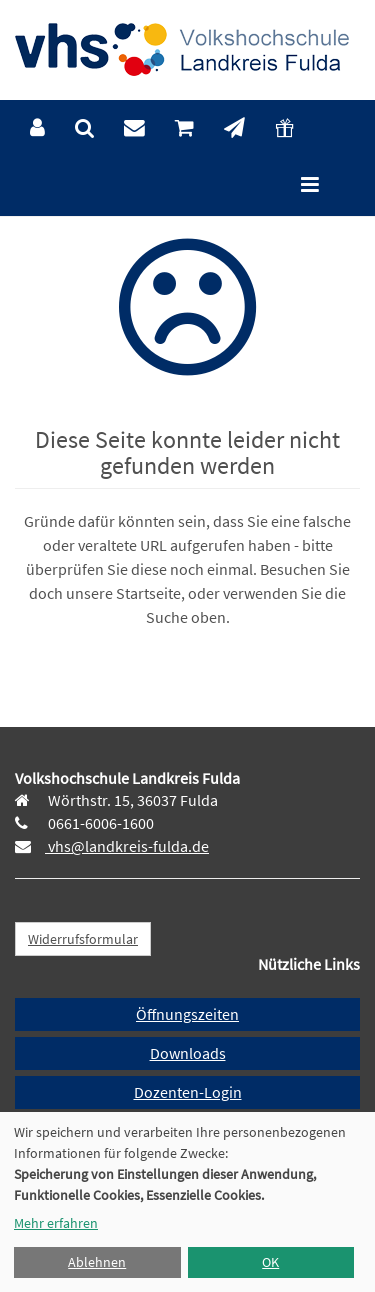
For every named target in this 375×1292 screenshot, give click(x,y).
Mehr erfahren (56, 1223)
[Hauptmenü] (310, 186)
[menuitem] (37, 128)
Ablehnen (97, 1262)
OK (270, 1262)
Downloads (188, 1053)
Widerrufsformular (83, 939)
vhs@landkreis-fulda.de (127, 846)
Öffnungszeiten (187, 1014)
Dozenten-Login (188, 1092)
